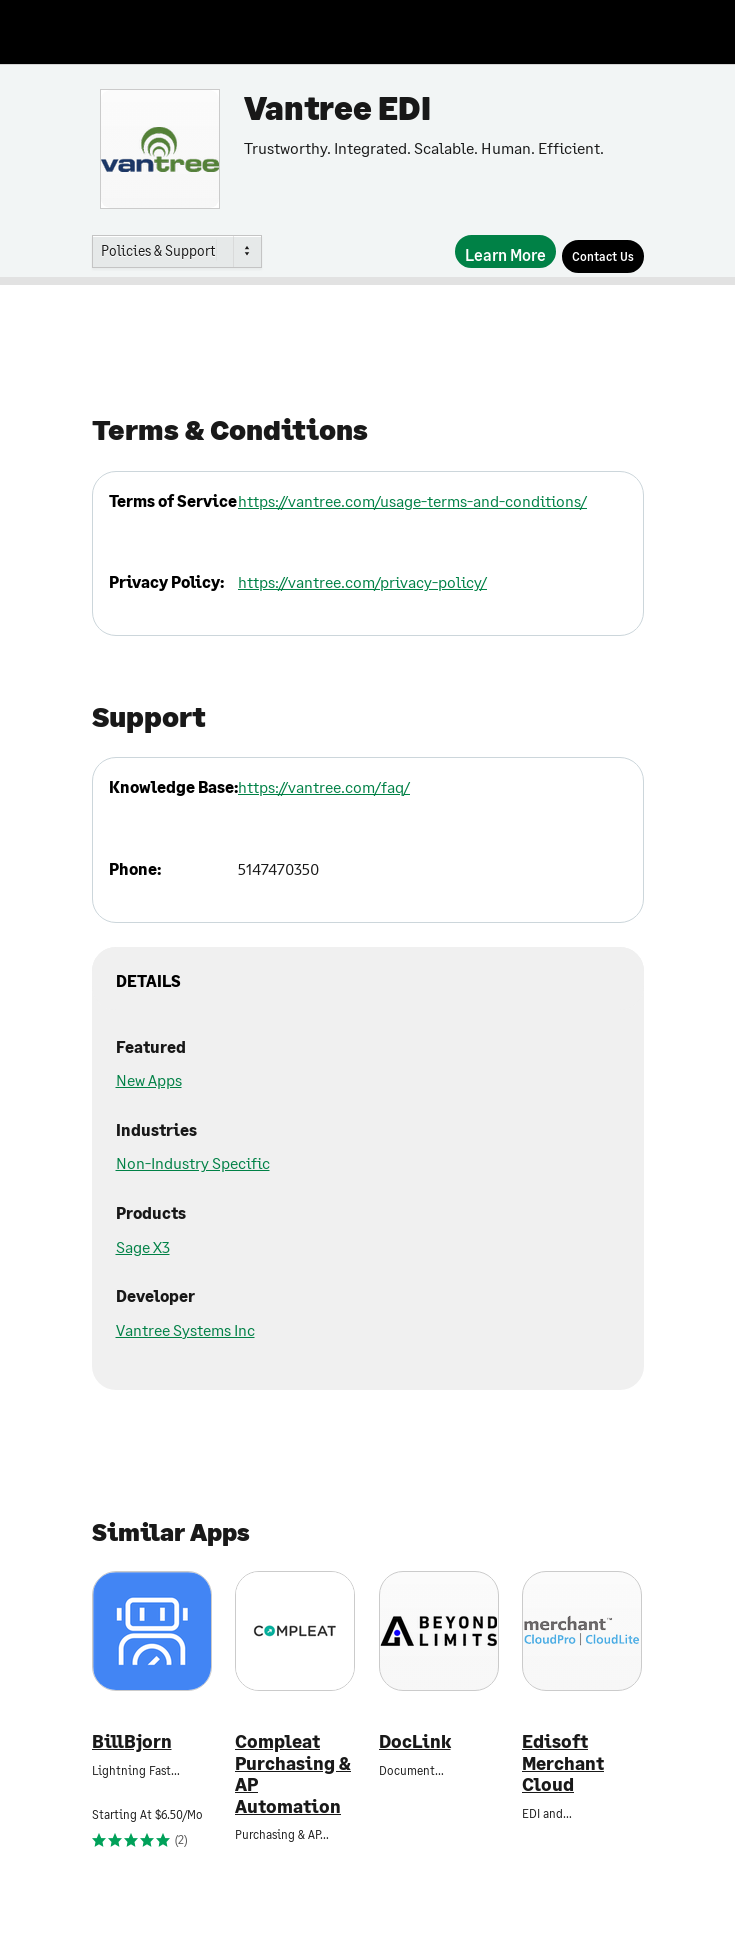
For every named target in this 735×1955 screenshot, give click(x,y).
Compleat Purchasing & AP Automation (293, 1774)
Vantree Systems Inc (185, 1329)
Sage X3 (143, 1246)
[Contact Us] (603, 256)
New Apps (149, 1079)
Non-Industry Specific (193, 1162)
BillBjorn (132, 1741)
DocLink (415, 1741)
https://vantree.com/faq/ (324, 786)
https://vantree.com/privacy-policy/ (362, 581)
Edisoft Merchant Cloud (563, 1763)
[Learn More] (505, 251)
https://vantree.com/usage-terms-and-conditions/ (412, 500)
